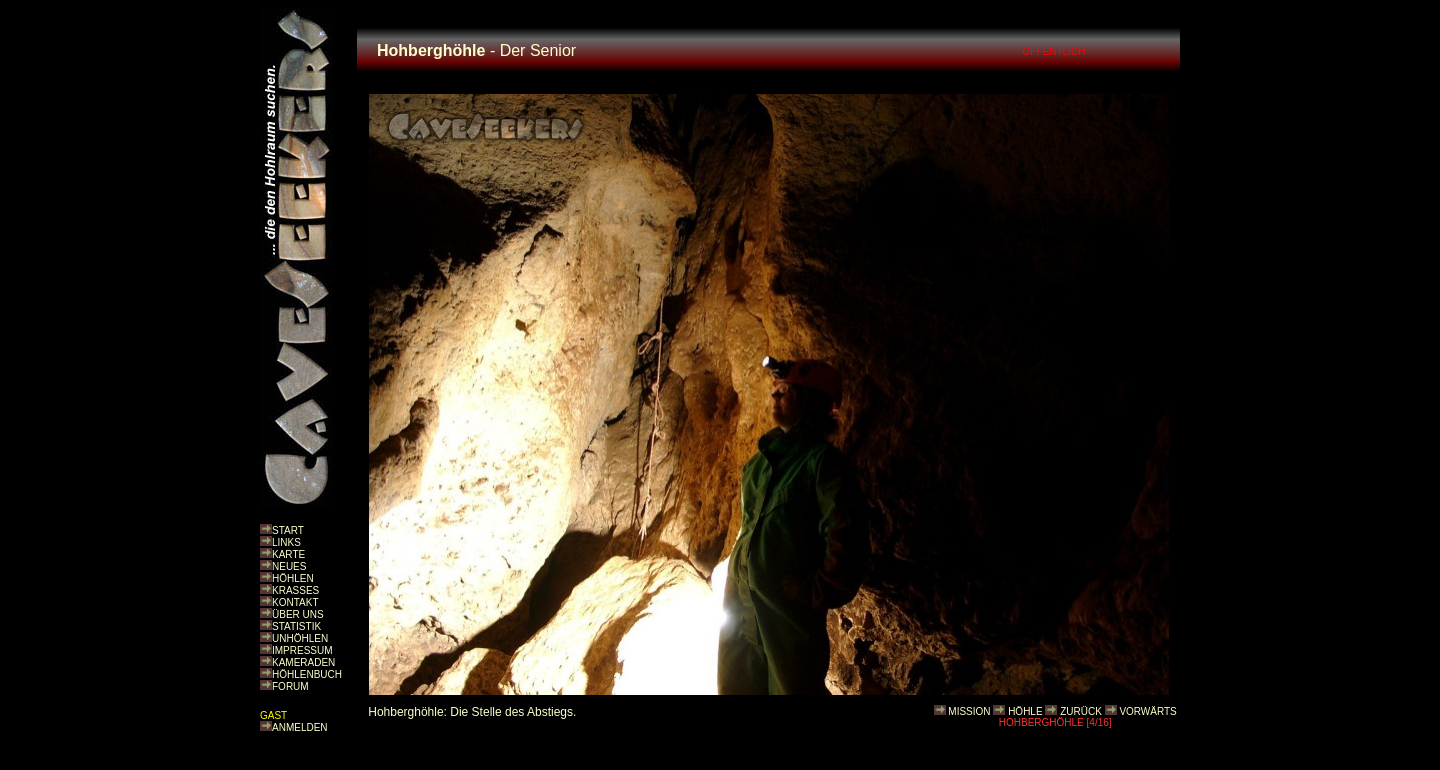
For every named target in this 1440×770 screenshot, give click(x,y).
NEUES (289, 566)
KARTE (288, 554)
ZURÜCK (1081, 711)
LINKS (286, 542)
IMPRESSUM (302, 650)
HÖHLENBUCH (307, 674)
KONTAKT (295, 602)
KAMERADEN (303, 662)
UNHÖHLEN (300, 638)
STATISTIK (296, 626)
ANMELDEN (300, 727)
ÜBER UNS (298, 614)
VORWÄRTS (1147, 711)
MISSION (969, 711)
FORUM (290, 686)
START (288, 530)
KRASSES (295, 590)
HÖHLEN (293, 578)
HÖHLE (1025, 711)
